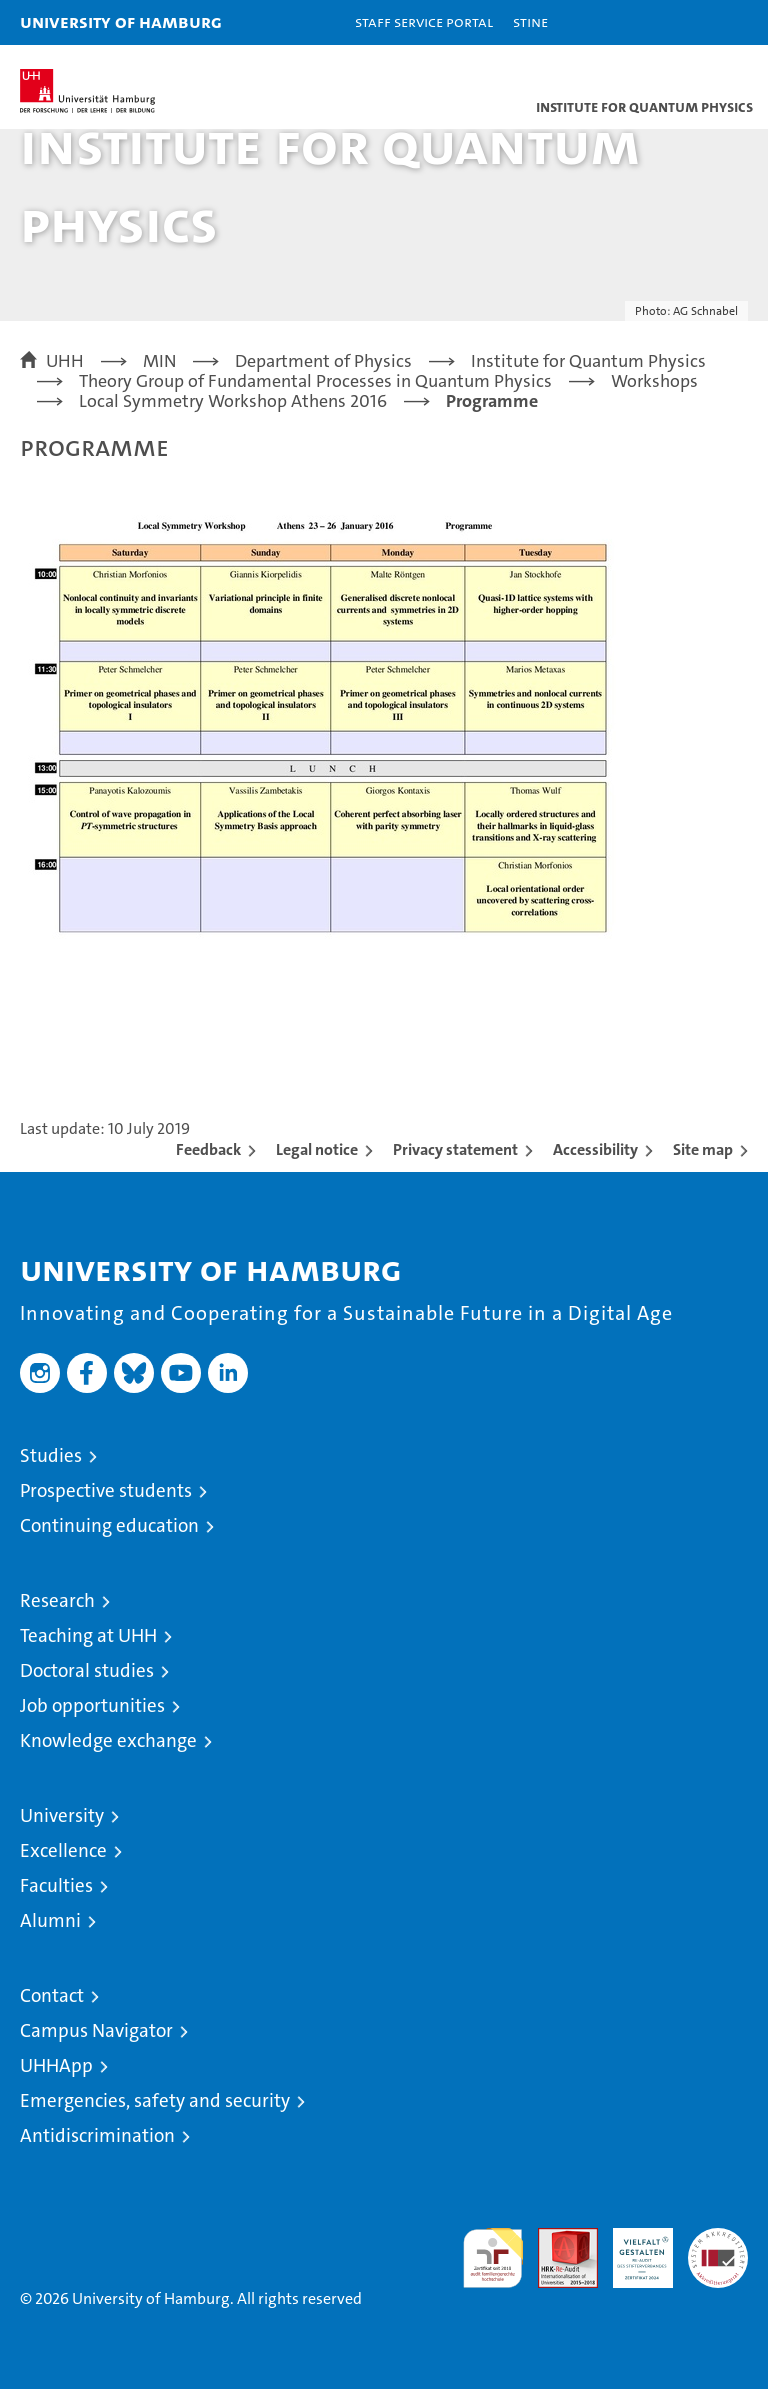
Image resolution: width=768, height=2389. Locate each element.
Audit (557, 2238)
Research (57, 1600)
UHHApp (56, 2065)
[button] (690, 22)
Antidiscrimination (97, 2135)
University (62, 1815)
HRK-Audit (632, 2249)
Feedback (208, 1149)
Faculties (56, 1885)
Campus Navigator (96, 2030)
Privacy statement (455, 1149)
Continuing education (109, 1525)
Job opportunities (92, 1705)
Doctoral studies (87, 1670)
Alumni (50, 1920)
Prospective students (106, 1490)
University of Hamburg (121, 21)
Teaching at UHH (88, 1635)
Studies (51, 1455)
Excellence (63, 1850)
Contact (52, 1995)
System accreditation (718, 2249)
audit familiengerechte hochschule (493, 2258)
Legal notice (317, 1149)
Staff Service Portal (424, 21)
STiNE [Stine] (530, 21)
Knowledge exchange (108, 1740)
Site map (703, 1149)
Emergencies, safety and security (155, 2100)
